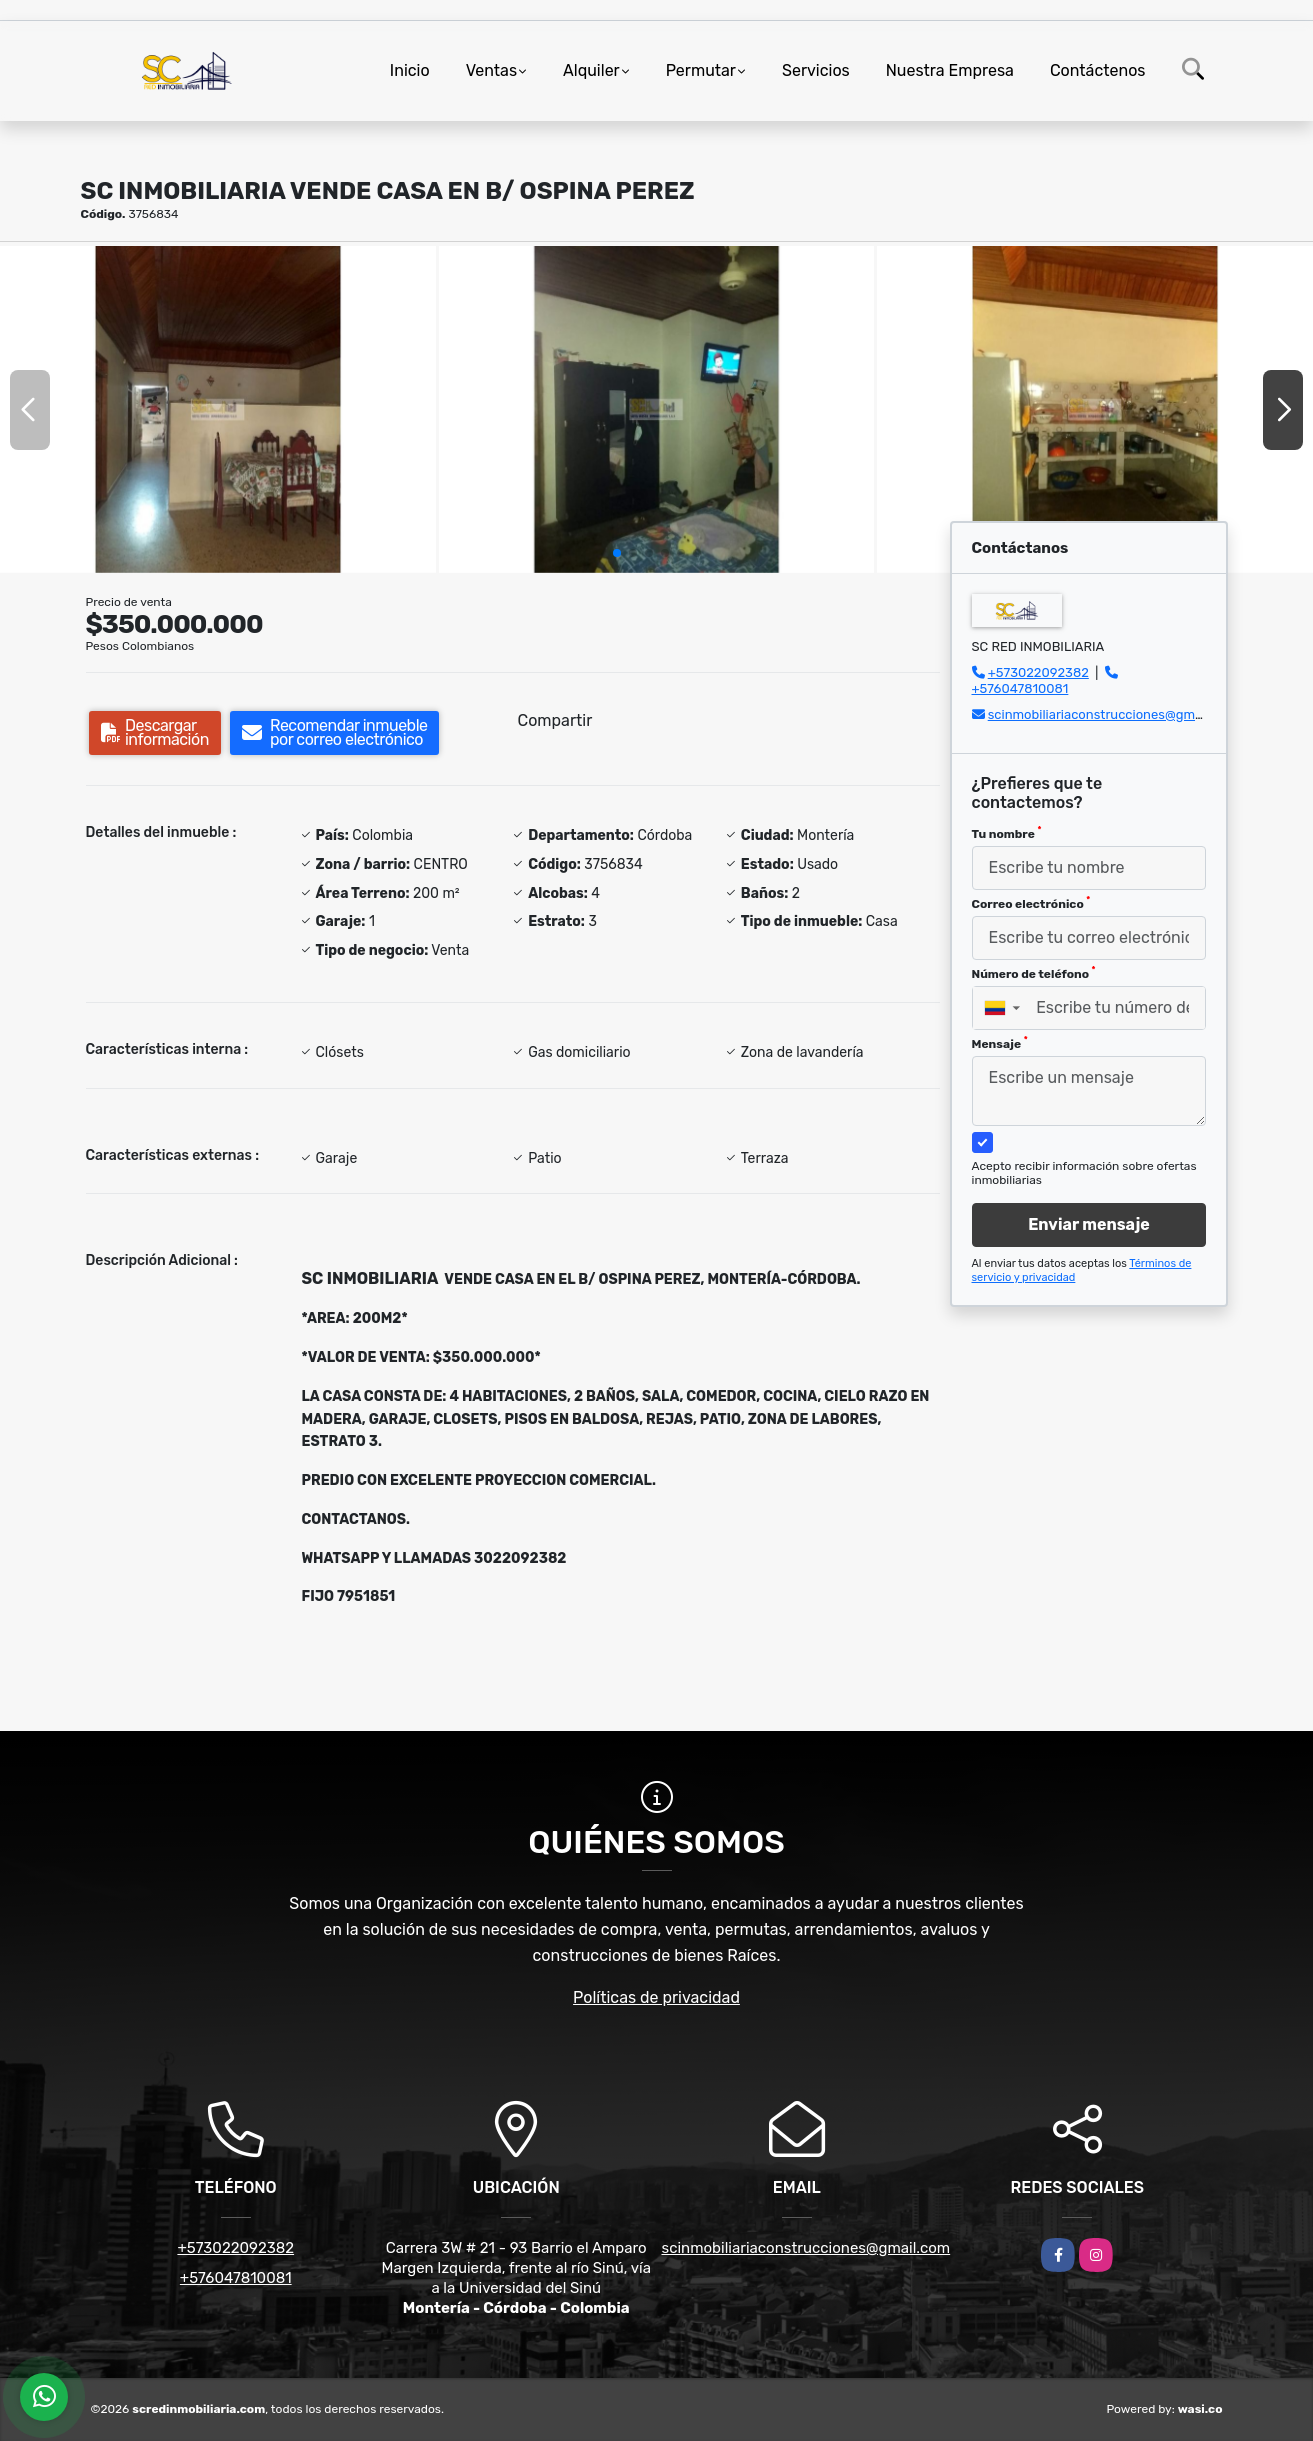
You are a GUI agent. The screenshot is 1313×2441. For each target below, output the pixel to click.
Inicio (410, 70)
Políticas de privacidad (656, 1997)
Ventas (491, 70)
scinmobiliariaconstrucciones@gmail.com (1113, 714)
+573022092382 (1038, 672)
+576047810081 (1020, 688)
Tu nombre (1007, 833)
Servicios (816, 70)
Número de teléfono (1034, 973)
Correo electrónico (1031, 903)
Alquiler (591, 70)
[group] (218, 409)
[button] (617, 553)
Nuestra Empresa (950, 70)
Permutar (701, 70)
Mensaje (1000, 1043)
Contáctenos (1098, 70)
